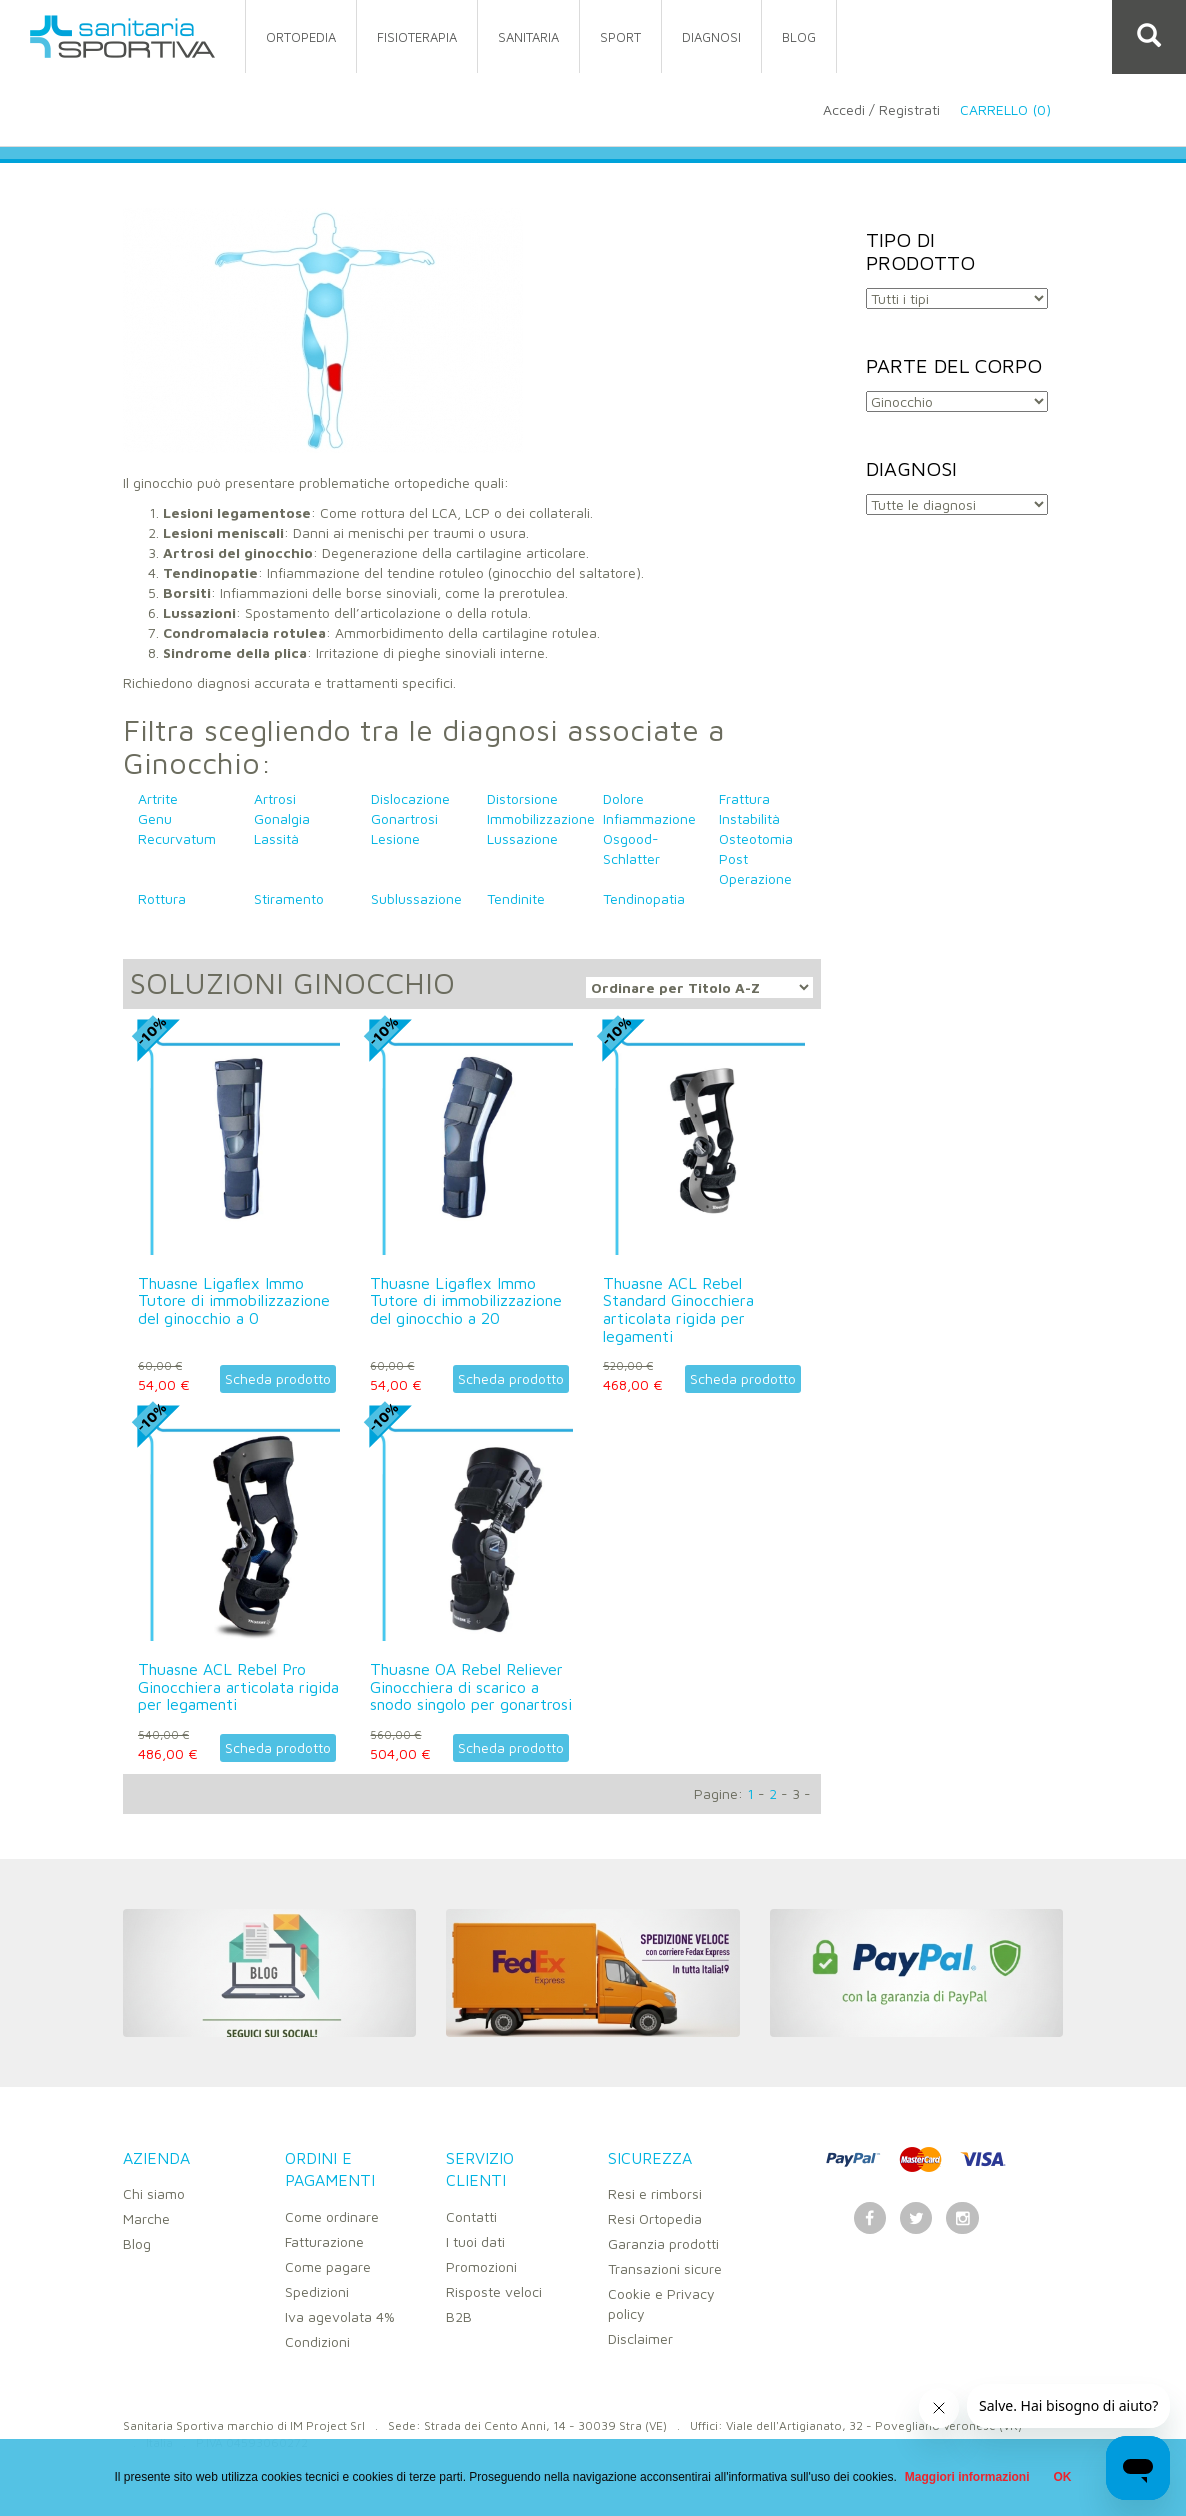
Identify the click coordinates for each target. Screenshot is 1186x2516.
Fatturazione (324, 2241)
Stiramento (289, 898)
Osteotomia (756, 838)
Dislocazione (410, 798)
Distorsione (522, 798)
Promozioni (481, 2266)
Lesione (395, 838)
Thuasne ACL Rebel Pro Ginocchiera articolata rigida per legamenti (238, 1686)
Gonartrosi (404, 818)
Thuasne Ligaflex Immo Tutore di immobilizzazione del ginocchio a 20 (466, 1300)
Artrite (158, 798)
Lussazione (522, 838)
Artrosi (275, 798)
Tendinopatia (644, 898)
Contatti (471, 2216)
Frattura (744, 798)
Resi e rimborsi (655, 2193)
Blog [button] (799, 37)
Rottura (162, 898)
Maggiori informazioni (967, 2477)
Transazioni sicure (665, 2268)
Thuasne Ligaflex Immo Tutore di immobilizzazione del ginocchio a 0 (234, 1300)
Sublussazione (416, 898)
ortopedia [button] (301, 37)
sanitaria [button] (528, 37)
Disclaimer (640, 2338)
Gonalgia (282, 818)
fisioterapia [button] (417, 37)
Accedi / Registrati (881, 109)
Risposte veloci (494, 2291)
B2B (459, 2316)
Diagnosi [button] (711, 37)
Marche (146, 2218)
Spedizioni (317, 2291)
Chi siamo (154, 2193)
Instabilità (749, 818)
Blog (137, 2243)
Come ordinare (332, 2216)
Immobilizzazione (541, 818)
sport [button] (620, 37)
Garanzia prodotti (663, 2243)
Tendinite (516, 898)
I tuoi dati (475, 2241)
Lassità (276, 838)
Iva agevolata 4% (340, 2316)
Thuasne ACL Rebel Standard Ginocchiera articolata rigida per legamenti (678, 1309)
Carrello (1020, 109)
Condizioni (317, 2341)
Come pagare (328, 2266)
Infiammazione (649, 818)
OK (1063, 2477)
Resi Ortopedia (655, 2218)
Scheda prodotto (278, 1378)
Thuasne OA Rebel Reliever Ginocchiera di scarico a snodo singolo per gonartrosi (471, 1686)
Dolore (623, 798)
